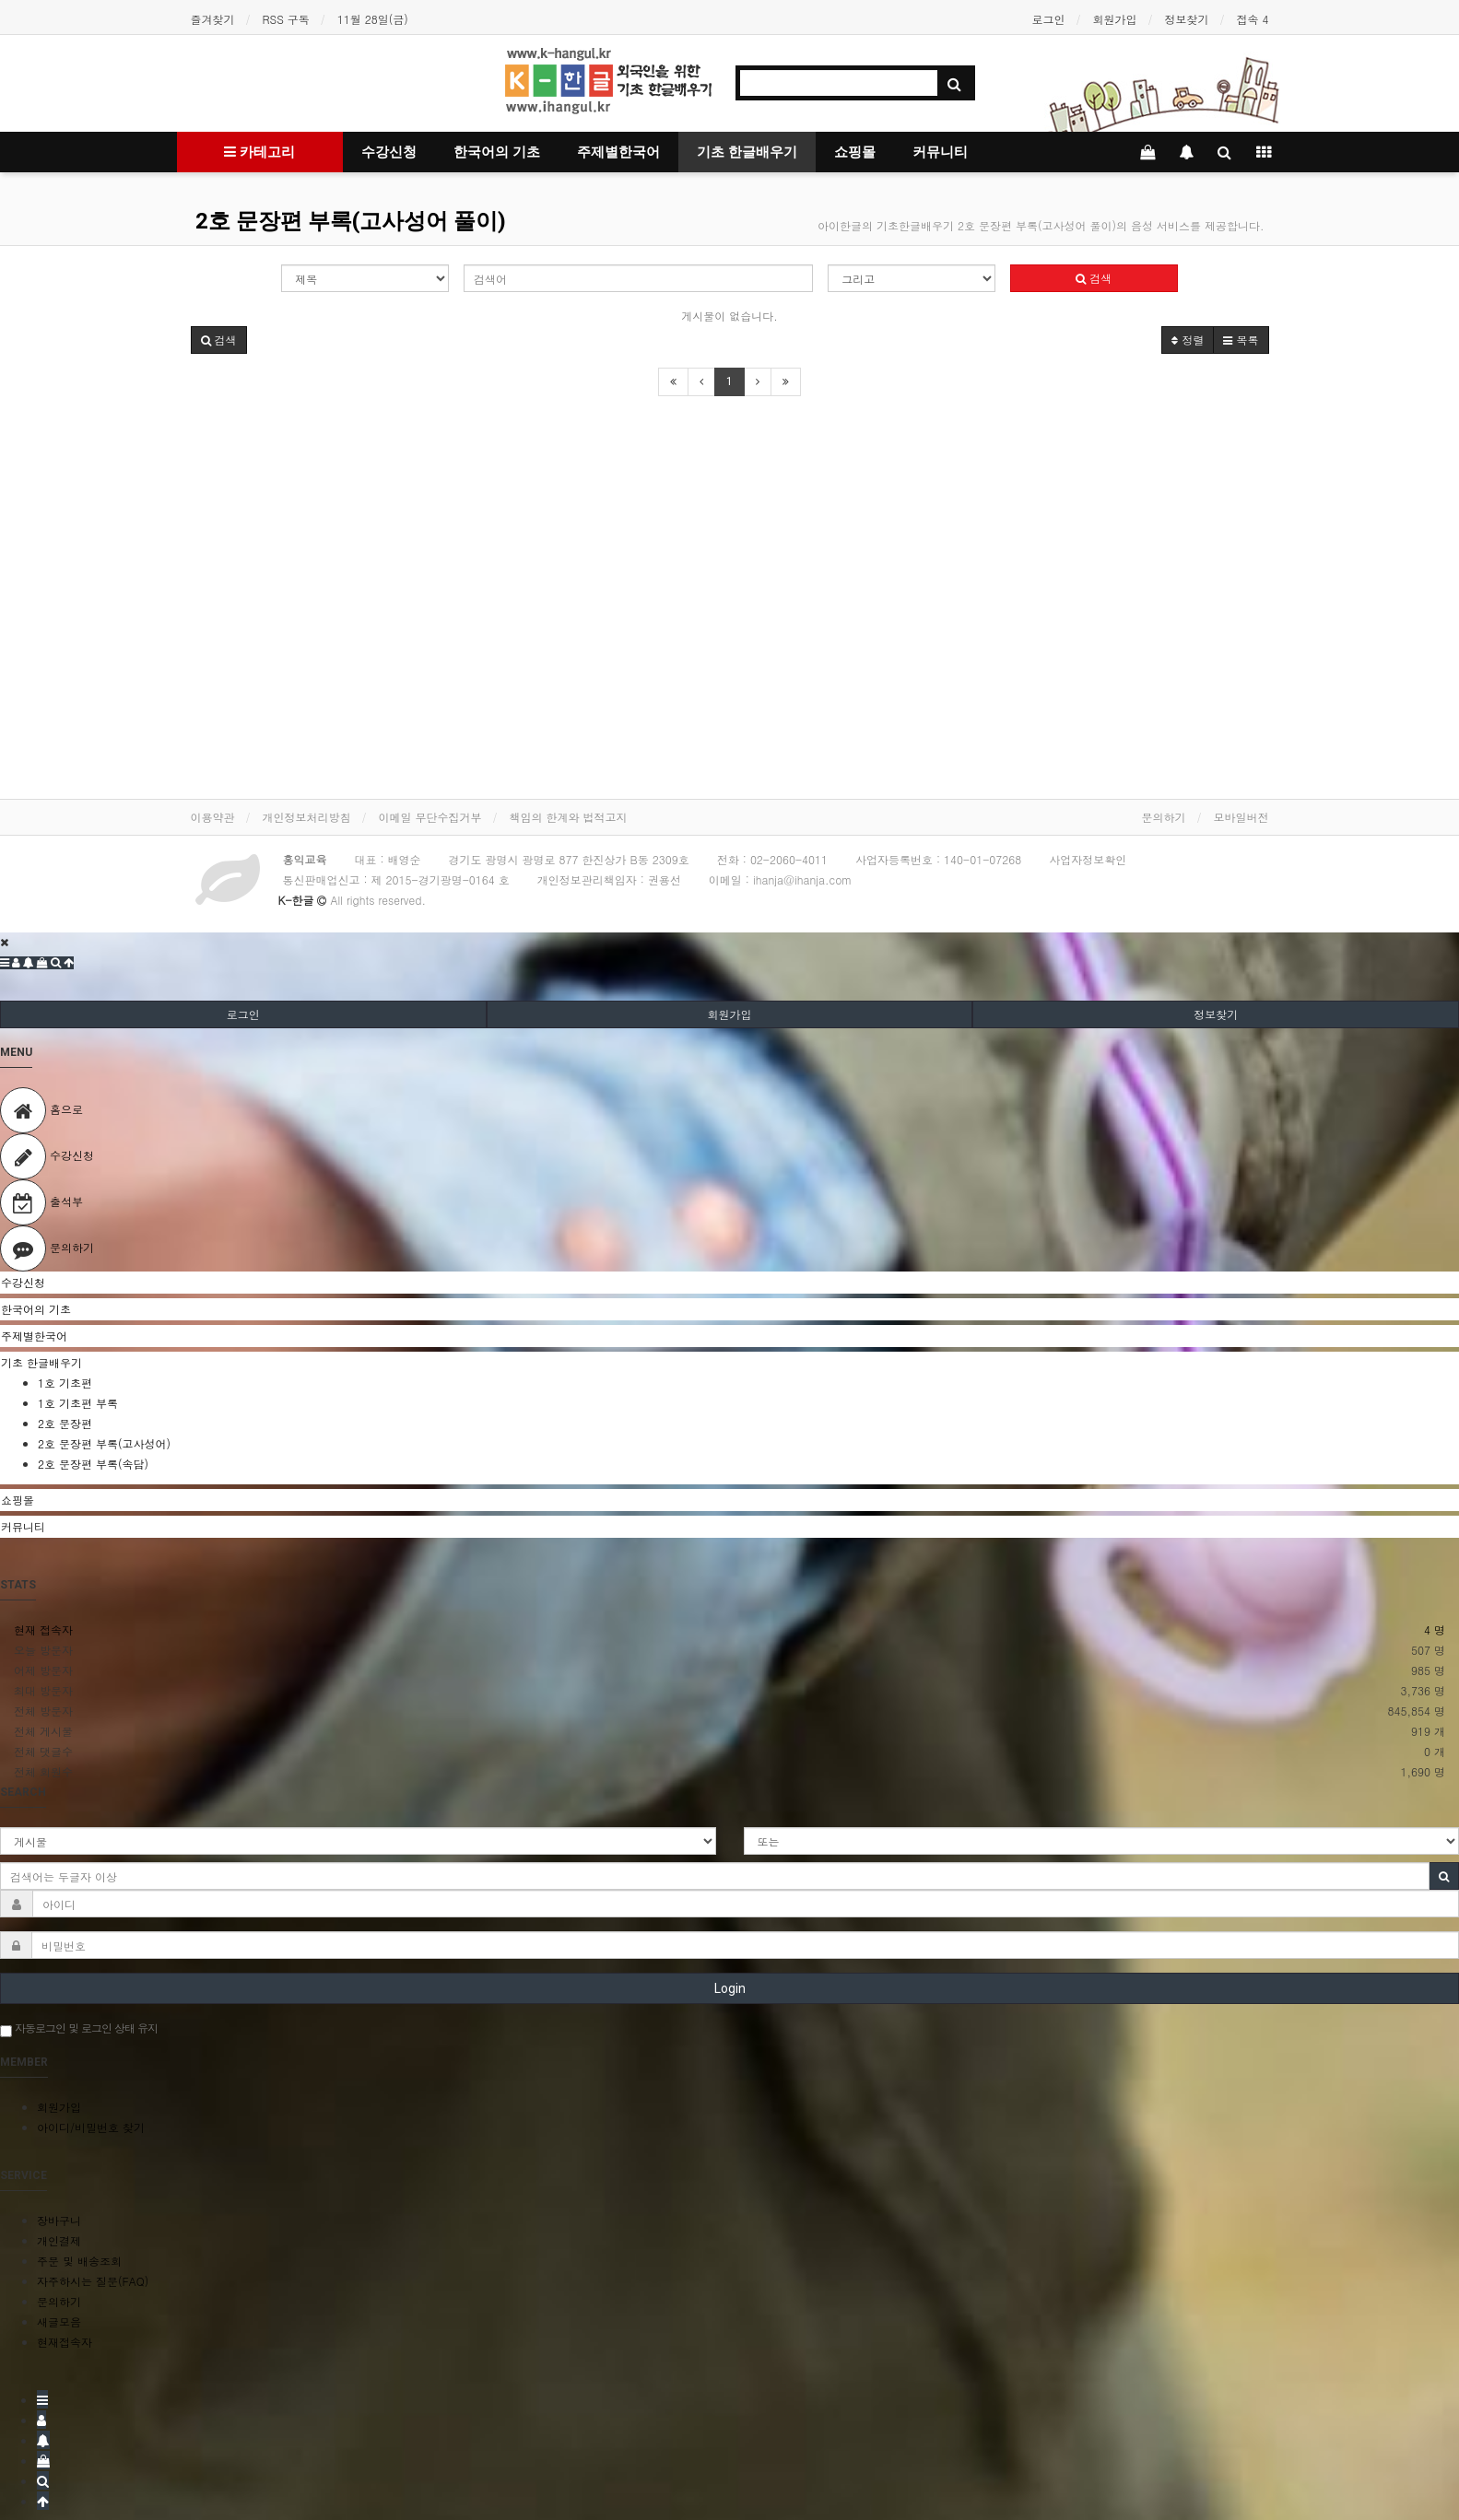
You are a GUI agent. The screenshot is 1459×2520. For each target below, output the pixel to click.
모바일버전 (1241, 817)
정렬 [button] (1187, 339)
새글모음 (59, 2321)
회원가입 (1114, 19)
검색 (1094, 278)
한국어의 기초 (496, 152)
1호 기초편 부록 (78, 1403)
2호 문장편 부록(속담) (93, 1463)
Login (730, 1988)
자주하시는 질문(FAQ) (92, 2281)
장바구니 (59, 2220)
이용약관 (213, 817)
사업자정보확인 (1087, 859)
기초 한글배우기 (747, 152)
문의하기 (1164, 817)
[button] (219, 340)
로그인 (1048, 19)
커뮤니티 (940, 152)
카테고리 (259, 152)
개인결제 (59, 2240)
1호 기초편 (65, 1382)
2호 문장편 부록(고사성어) (104, 1443)
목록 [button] (1240, 339)
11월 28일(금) (372, 19)
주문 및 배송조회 (79, 2260)
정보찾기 (1186, 19)
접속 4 (1252, 19)
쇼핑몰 (855, 152)
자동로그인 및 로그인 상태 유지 (79, 2028)
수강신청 (389, 152)
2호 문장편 (65, 1423)
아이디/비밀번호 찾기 (91, 2127)
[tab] (729, 1282)
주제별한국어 (618, 152)
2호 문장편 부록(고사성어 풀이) (350, 221)
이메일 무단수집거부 (430, 817)
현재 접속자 (43, 1629)
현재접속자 (64, 2342)
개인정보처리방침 (307, 817)
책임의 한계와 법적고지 (569, 817)
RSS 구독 (286, 19)
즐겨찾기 (213, 19)
